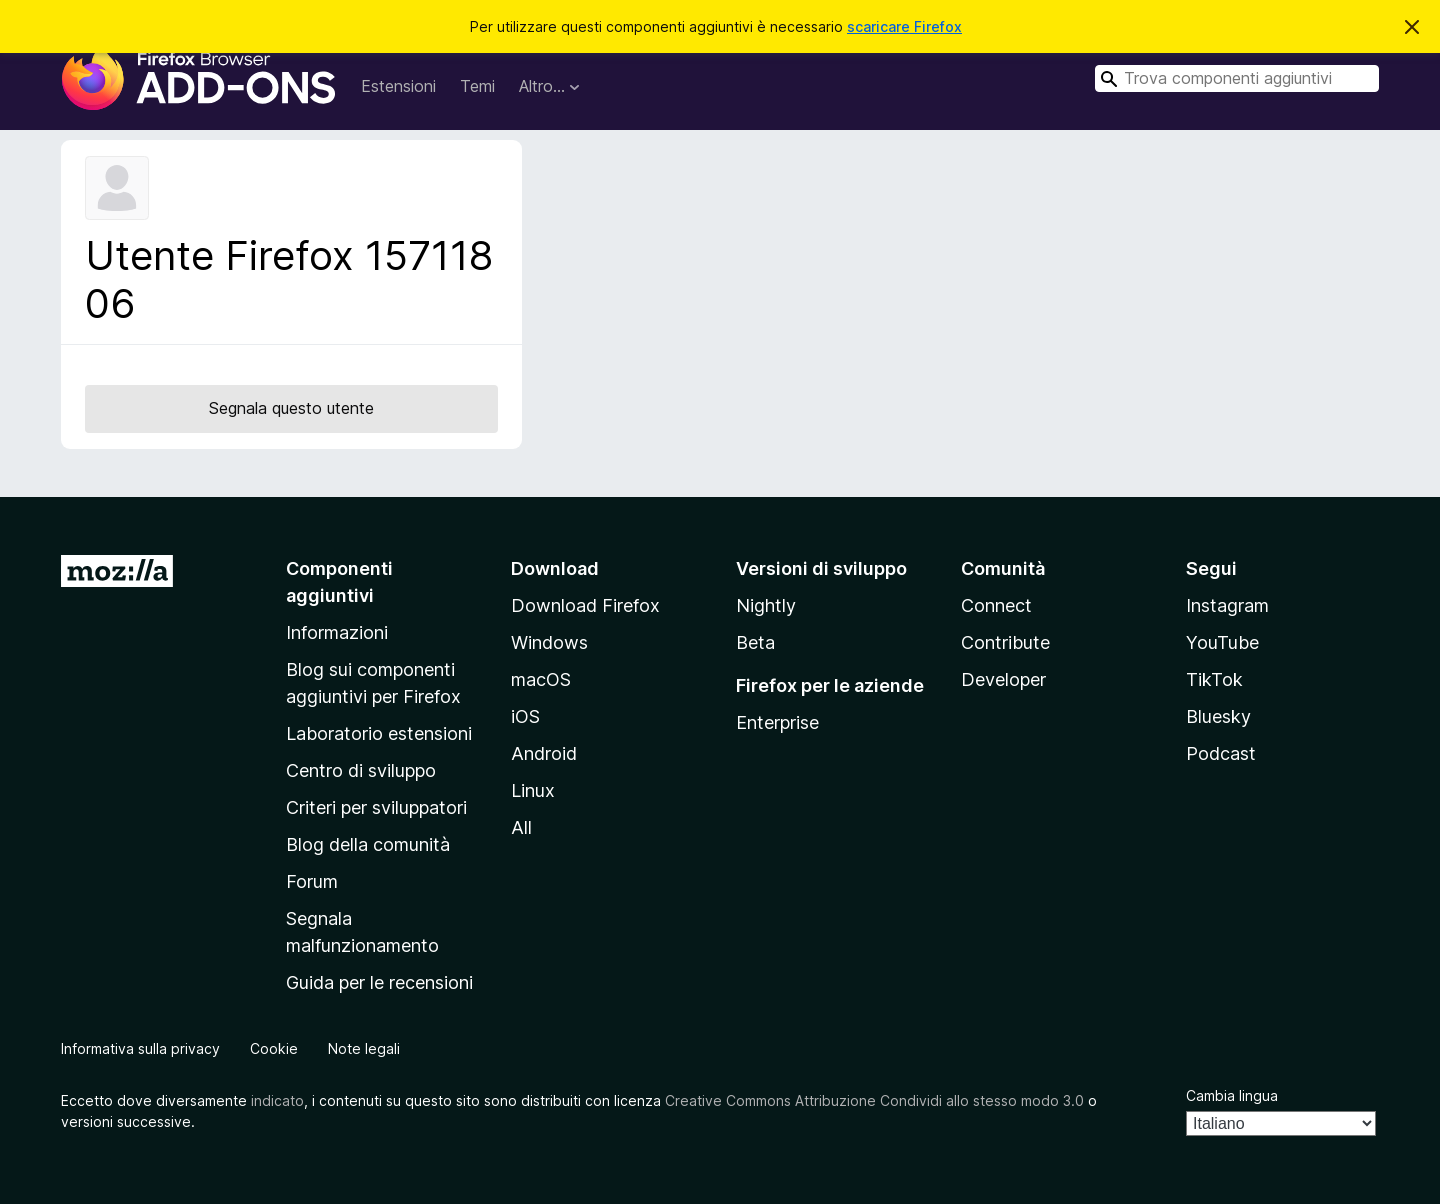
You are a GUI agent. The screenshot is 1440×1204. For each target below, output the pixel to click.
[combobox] (1237, 78)
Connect (996, 605)
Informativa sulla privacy (140, 1048)
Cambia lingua (1232, 1095)
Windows (549, 642)
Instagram (1227, 605)
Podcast (1221, 753)
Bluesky (1218, 716)
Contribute (1005, 642)
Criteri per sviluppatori (376, 807)
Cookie (274, 1048)
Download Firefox (585, 605)
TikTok (1214, 679)
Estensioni (398, 86)
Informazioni (337, 632)
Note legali (364, 1048)
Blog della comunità (368, 844)
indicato (277, 1100)
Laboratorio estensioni (379, 733)
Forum (312, 881)
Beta (755, 642)
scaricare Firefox (904, 26)
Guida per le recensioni (379, 982)
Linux (533, 790)
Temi (477, 86)
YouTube (1222, 642)
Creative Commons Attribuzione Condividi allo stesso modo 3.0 (874, 1100)
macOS (541, 679)
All (521, 827)
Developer (1003, 679)
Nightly (766, 605)
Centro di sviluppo (361, 770)
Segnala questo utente (291, 408)
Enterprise (777, 722)
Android (544, 753)
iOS (525, 716)
